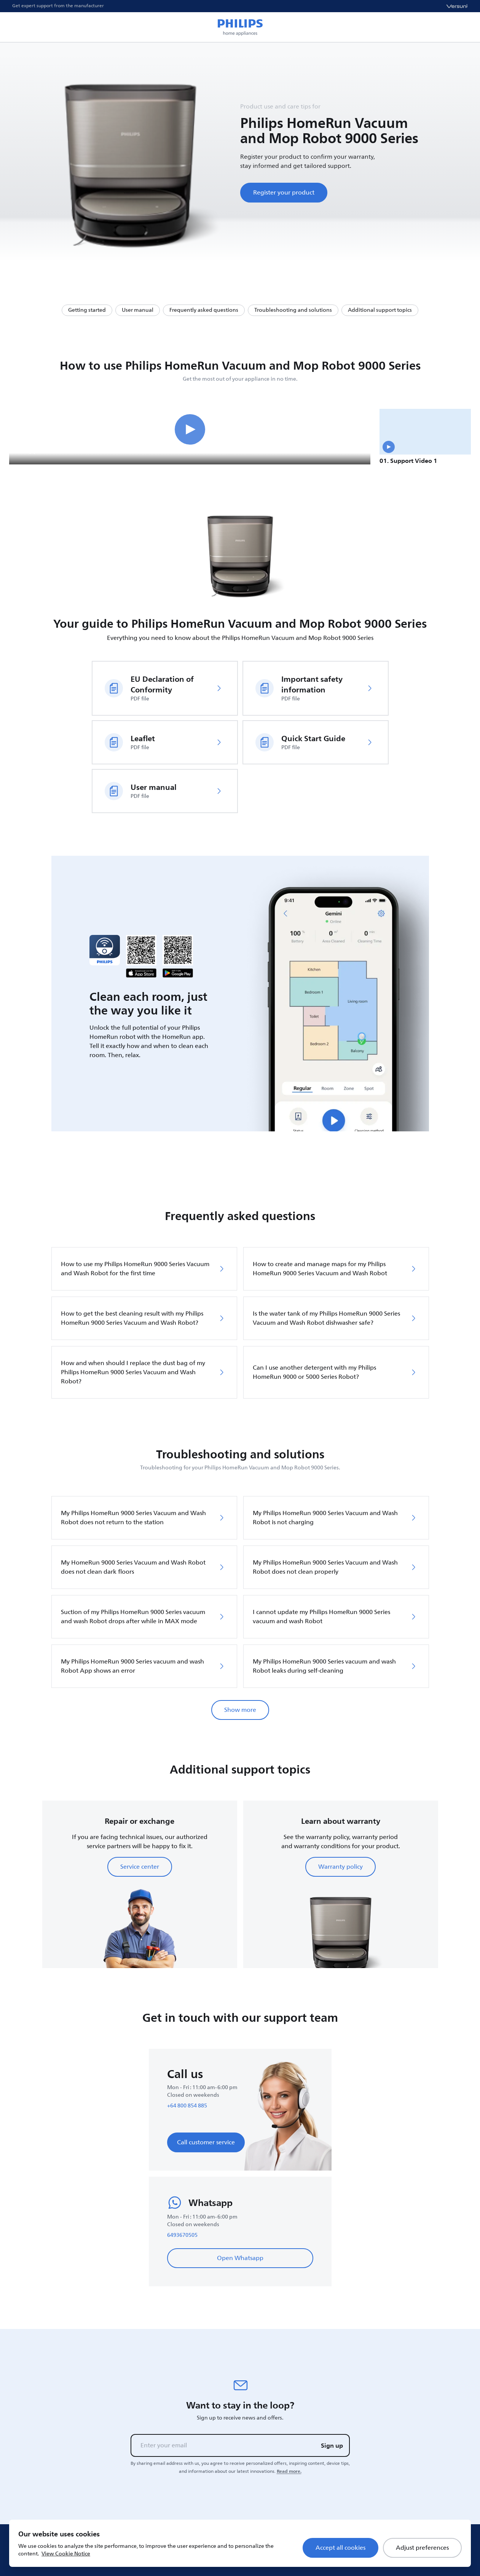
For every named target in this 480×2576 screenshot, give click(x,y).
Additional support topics (380, 310)
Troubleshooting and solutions (293, 310)
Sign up (332, 2445)
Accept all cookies (340, 2548)
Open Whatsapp (240, 2258)
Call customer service (206, 2142)
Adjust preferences (422, 2548)
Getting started (87, 310)
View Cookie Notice (65, 2553)
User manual (137, 310)
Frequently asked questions (203, 310)
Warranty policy (340, 1867)
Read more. (289, 2471)
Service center (139, 1867)
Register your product (283, 193)
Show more (240, 1710)
